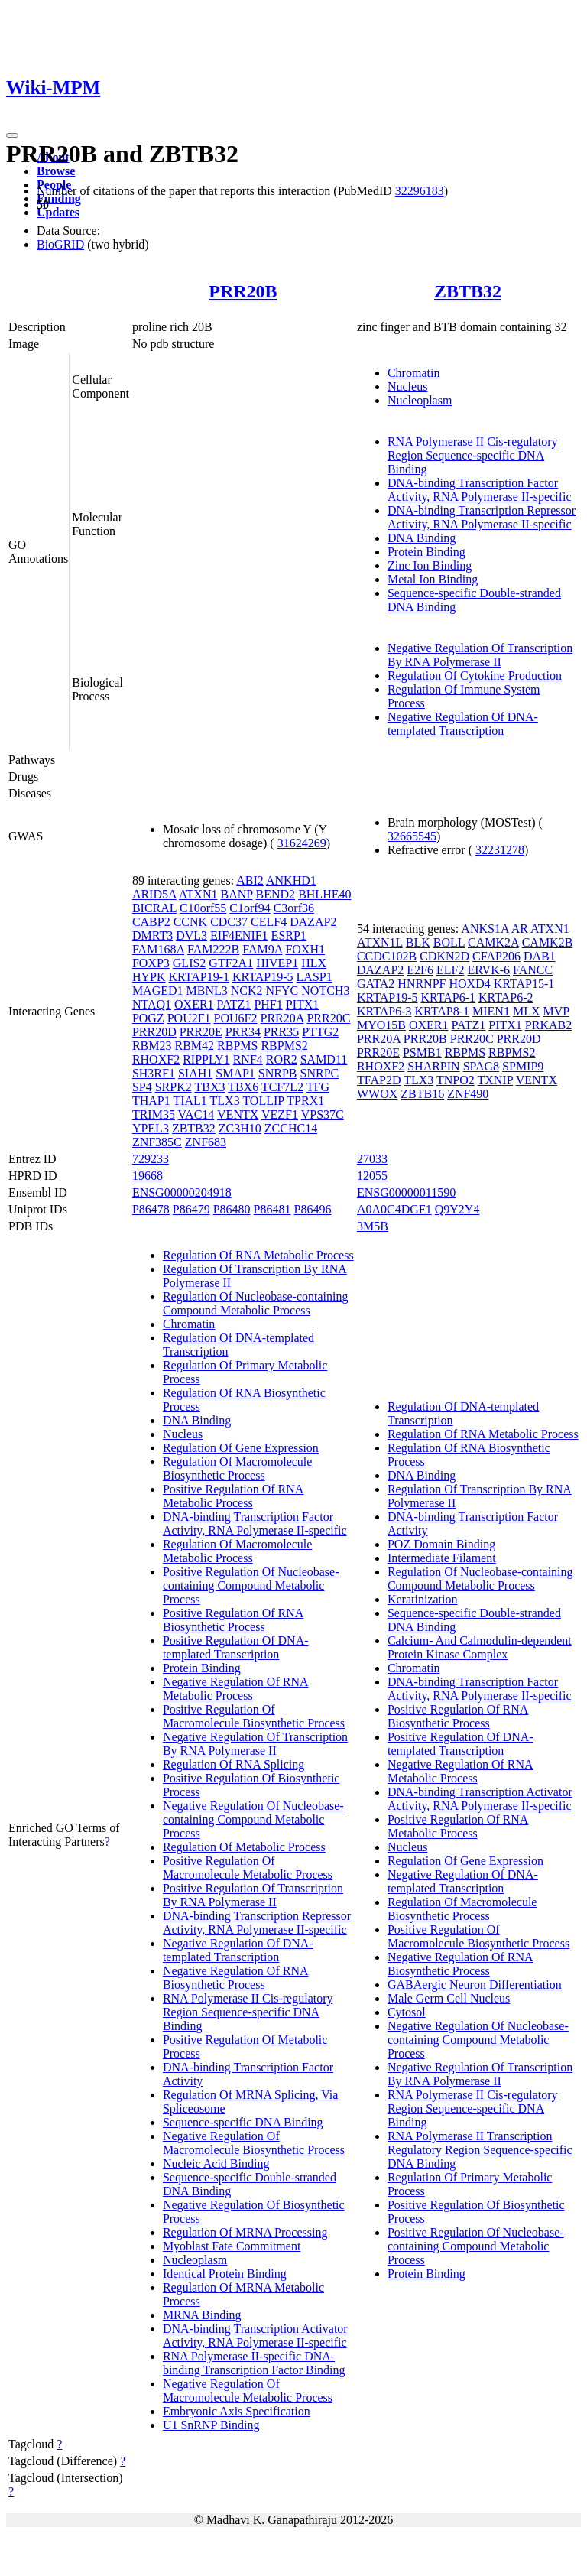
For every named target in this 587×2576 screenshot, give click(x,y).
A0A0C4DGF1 (394, 1209)
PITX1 (302, 1004)
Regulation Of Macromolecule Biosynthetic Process (238, 1468)
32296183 (419, 190)
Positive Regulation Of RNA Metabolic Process (233, 1496)
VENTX (237, 1114)
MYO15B (381, 1024)
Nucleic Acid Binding (216, 2163)
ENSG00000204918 (182, 1192)
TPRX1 (305, 1100)
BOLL (449, 942)
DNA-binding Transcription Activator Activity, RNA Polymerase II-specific (255, 2335)
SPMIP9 (522, 1066)
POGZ (148, 1018)
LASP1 (314, 976)
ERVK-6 (488, 969)
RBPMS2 (284, 1045)
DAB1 (540, 956)
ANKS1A (484, 928)
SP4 (142, 1086)
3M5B (372, 1226)
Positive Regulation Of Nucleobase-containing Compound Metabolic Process (251, 1585)
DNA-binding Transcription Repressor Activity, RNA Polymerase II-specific (482, 517)
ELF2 (450, 969)
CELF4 (269, 921)
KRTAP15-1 (524, 983)
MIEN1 (491, 1011)
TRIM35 (153, 1114)
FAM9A (262, 949)
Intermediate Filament (442, 1557)
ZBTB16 (422, 1093)
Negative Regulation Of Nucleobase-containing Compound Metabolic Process (253, 1819)
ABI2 (250, 880)
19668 (147, 1175)
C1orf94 (249, 907)
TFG (317, 1086)
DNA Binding (422, 537)
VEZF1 (279, 1114)
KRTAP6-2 (505, 997)
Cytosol (407, 2012)
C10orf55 (203, 907)
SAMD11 (324, 1059)
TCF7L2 (282, 1086)
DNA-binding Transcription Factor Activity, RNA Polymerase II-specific (480, 489)
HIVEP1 (277, 963)
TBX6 (243, 1086)
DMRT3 (152, 935)
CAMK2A (493, 942)
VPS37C (322, 1114)
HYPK (149, 976)
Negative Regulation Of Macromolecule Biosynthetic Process (254, 2142)
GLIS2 (189, 963)
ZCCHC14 (290, 1128)
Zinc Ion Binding (430, 565)
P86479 (191, 1209)
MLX (526, 1011)
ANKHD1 (291, 880)
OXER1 (194, 1004)
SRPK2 (173, 1086)
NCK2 (247, 990)
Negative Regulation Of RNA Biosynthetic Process (236, 1977)
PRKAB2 (548, 1024)
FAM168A (158, 949)
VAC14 (196, 1114)
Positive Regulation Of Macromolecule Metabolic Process (247, 1867)
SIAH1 (195, 1073)
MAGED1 (157, 990)
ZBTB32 (467, 291)
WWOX (377, 1093)
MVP (556, 1011)
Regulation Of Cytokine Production (475, 675)
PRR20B (243, 291)
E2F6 (420, 969)
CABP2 (151, 921)
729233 (150, 1158)
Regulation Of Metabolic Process (244, 1846)
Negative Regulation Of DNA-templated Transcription (463, 723)
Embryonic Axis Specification (236, 2411)
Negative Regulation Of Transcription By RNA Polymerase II (480, 655)
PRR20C (328, 1018)
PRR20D (154, 1031)
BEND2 (276, 894)
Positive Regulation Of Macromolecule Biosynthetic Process (254, 1716)
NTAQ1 (151, 1004)
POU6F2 (236, 1018)
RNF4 (248, 1059)
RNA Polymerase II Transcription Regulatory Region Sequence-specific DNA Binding (480, 2149)
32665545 (412, 836)
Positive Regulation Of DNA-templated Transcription (236, 1647)
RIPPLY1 (206, 1059)
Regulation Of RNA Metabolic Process (258, 1255)
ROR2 (281, 1059)
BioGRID (60, 244)
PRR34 (243, 1031)
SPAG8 (481, 1066)
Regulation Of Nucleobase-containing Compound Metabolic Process (256, 1303)
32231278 (499, 849)
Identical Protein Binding (225, 2273)
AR (519, 928)
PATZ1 (234, 1004)
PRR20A (281, 1018)
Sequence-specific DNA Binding (243, 2122)
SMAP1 (235, 1073)
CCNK (190, 921)
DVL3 (191, 935)
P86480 (232, 1209)
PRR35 (281, 1031)
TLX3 (225, 1100)
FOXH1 (305, 949)
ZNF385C (157, 1141)
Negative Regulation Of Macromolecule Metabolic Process (247, 2390)
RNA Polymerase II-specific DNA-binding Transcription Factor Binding (254, 2363)
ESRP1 (288, 935)
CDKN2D (444, 956)
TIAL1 (189, 1100)
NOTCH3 (325, 990)
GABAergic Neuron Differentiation (475, 1984)
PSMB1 (422, 1052)
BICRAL (154, 907)
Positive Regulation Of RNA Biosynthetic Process (233, 1619)
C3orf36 (294, 907)
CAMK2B (547, 942)
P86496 (313, 1209)
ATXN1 (198, 894)
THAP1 (151, 1100)
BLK (418, 942)
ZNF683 (205, 1141)
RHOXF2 (156, 1059)
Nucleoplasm (420, 400)
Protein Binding (426, 551)
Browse (56, 170)
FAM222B (213, 949)
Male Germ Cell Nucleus (449, 1998)
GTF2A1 (231, 963)
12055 (372, 1175)
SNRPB (277, 1073)
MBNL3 (207, 990)
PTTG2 (320, 1031)
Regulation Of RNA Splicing (233, 1764)
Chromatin (413, 372)
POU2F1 (189, 1018)
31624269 (301, 842)
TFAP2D (379, 1080)
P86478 (151, 1209)
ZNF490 (467, 1093)
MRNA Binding (202, 2314)
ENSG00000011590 (406, 1192)
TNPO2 (455, 1080)
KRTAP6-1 (447, 997)
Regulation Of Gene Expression (241, 1447)
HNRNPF (421, 983)
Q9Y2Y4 (457, 1209)
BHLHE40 (324, 894)
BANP (236, 894)
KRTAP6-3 (384, 1011)
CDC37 (229, 921)
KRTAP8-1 (441, 1011)
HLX (313, 963)
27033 (372, 1158)
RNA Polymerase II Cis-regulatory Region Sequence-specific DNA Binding (473, 455)
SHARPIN (433, 1066)
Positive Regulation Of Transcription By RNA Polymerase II (253, 1895)
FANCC (533, 969)
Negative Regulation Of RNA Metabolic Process (236, 1688)
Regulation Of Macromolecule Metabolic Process (238, 1551)
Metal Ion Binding (433, 579)
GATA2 (375, 983)
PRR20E (201, 1031)
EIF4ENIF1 (239, 935)
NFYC (282, 990)
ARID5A (154, 894)
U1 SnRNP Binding (211, 2424)
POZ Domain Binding (441, 1544)
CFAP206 (496, 956)
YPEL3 (150, 1128)
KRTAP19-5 (263, 976)
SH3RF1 (153, 1073)
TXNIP (495, 1080)
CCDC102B (387, 956)
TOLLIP (263, 1100)
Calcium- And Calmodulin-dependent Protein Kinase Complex (480, 1647)
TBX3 (209, 1086)
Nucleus (407, 386)
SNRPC (319, 1073)
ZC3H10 (240, 1128)
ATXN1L (380, 942)
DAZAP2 (313, 921)
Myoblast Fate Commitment (231, 2246)
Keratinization (423, 1599)
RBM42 (194, 1045)
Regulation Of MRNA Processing (245, 2232)
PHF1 (268, 1004)
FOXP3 (151, 963)
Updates (58, 212)
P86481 (272, 1209)
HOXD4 (469, 983)
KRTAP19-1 (198, 976)
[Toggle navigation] (12, 135)
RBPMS (237, 1045)
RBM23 (152, 1045)
